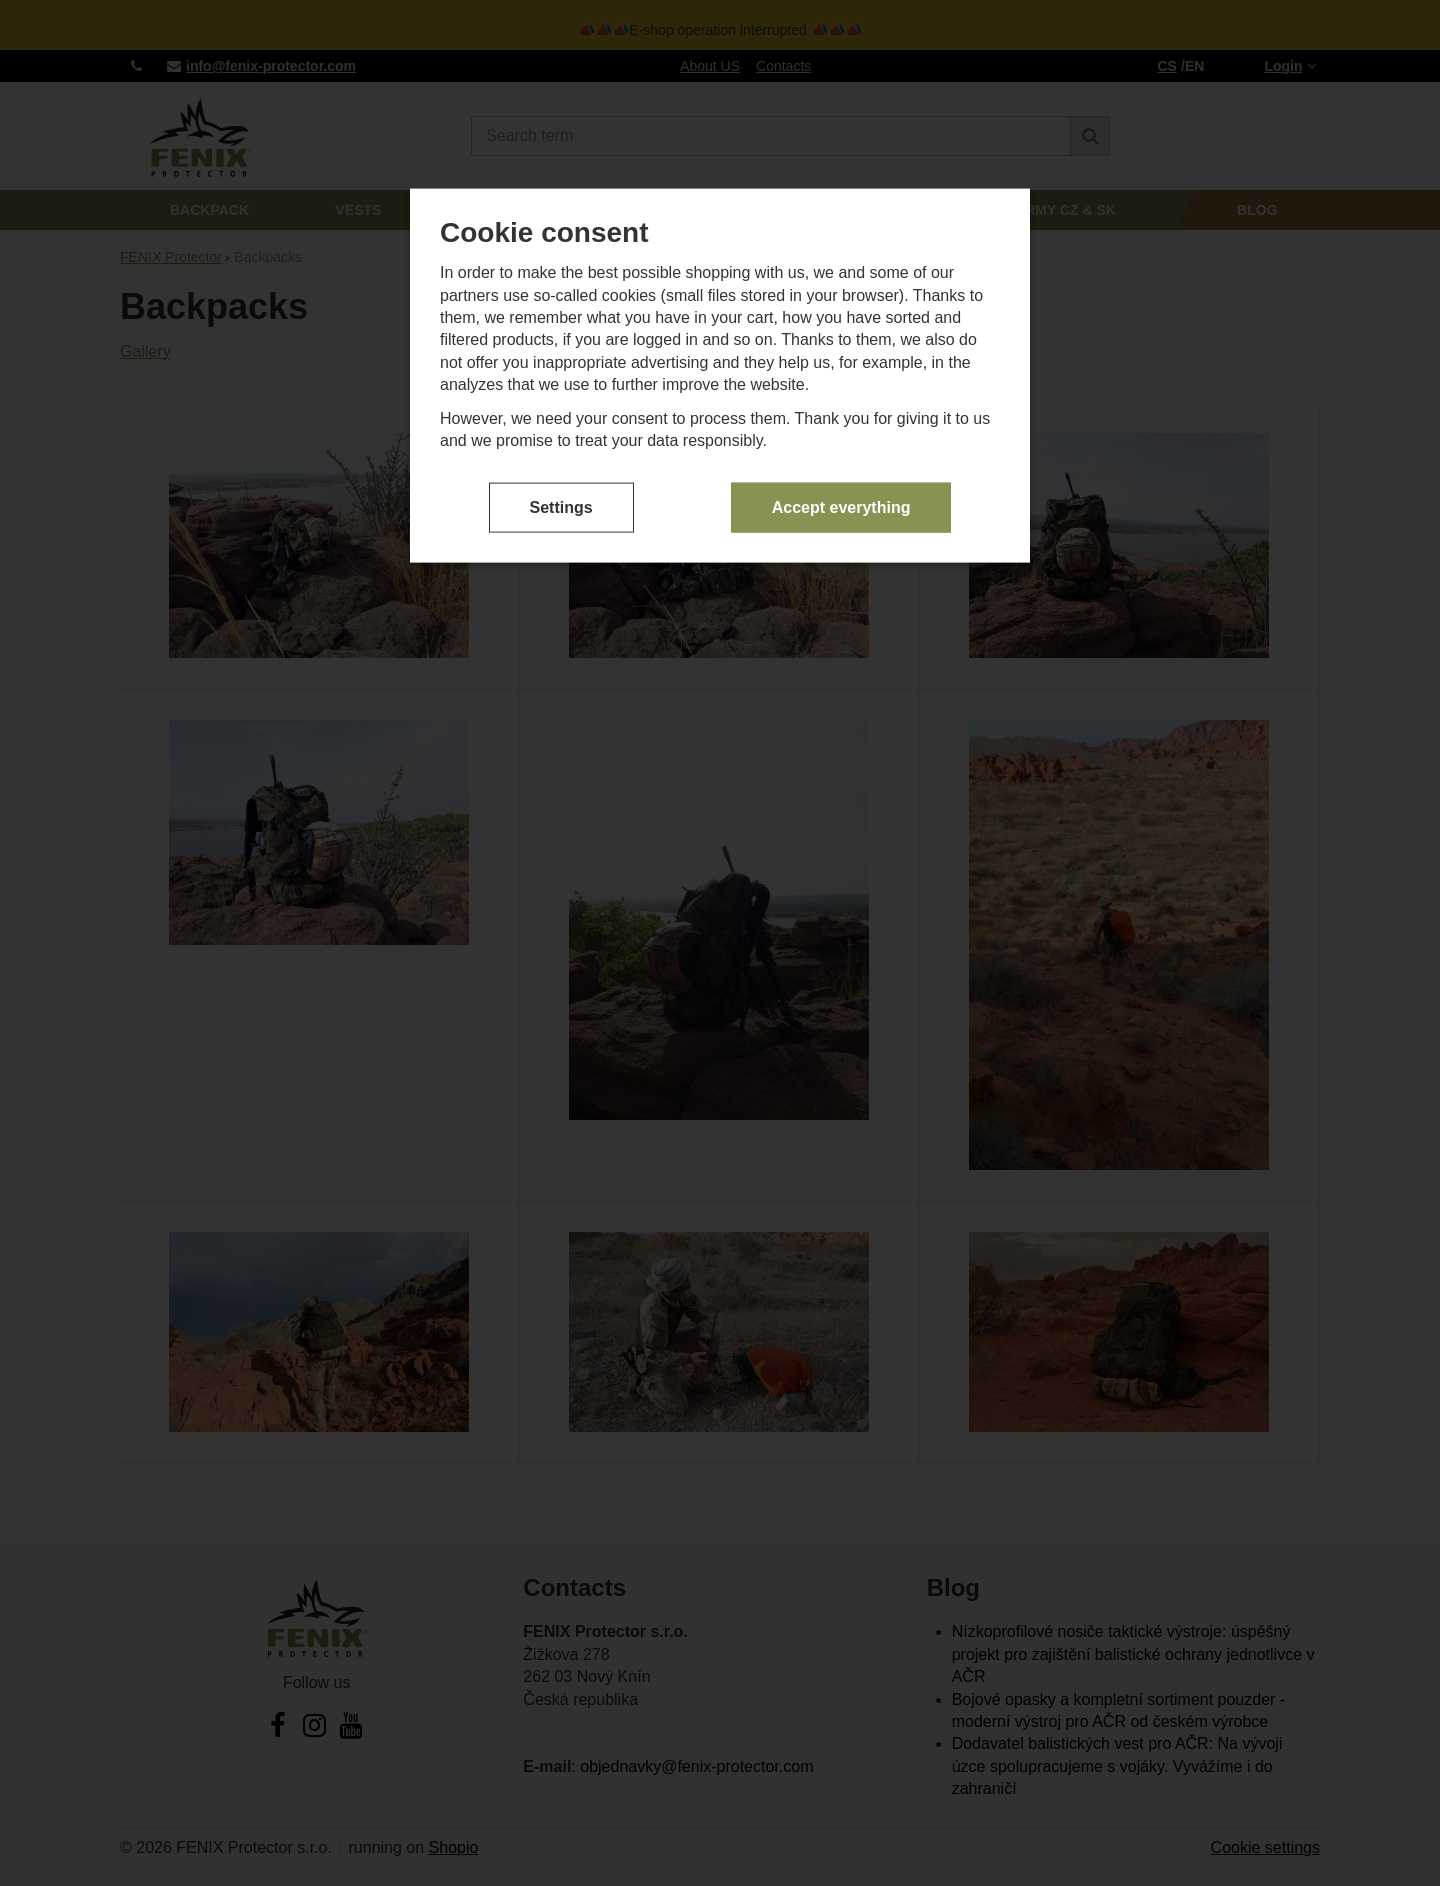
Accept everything (841, 497)
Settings (561, 497)
